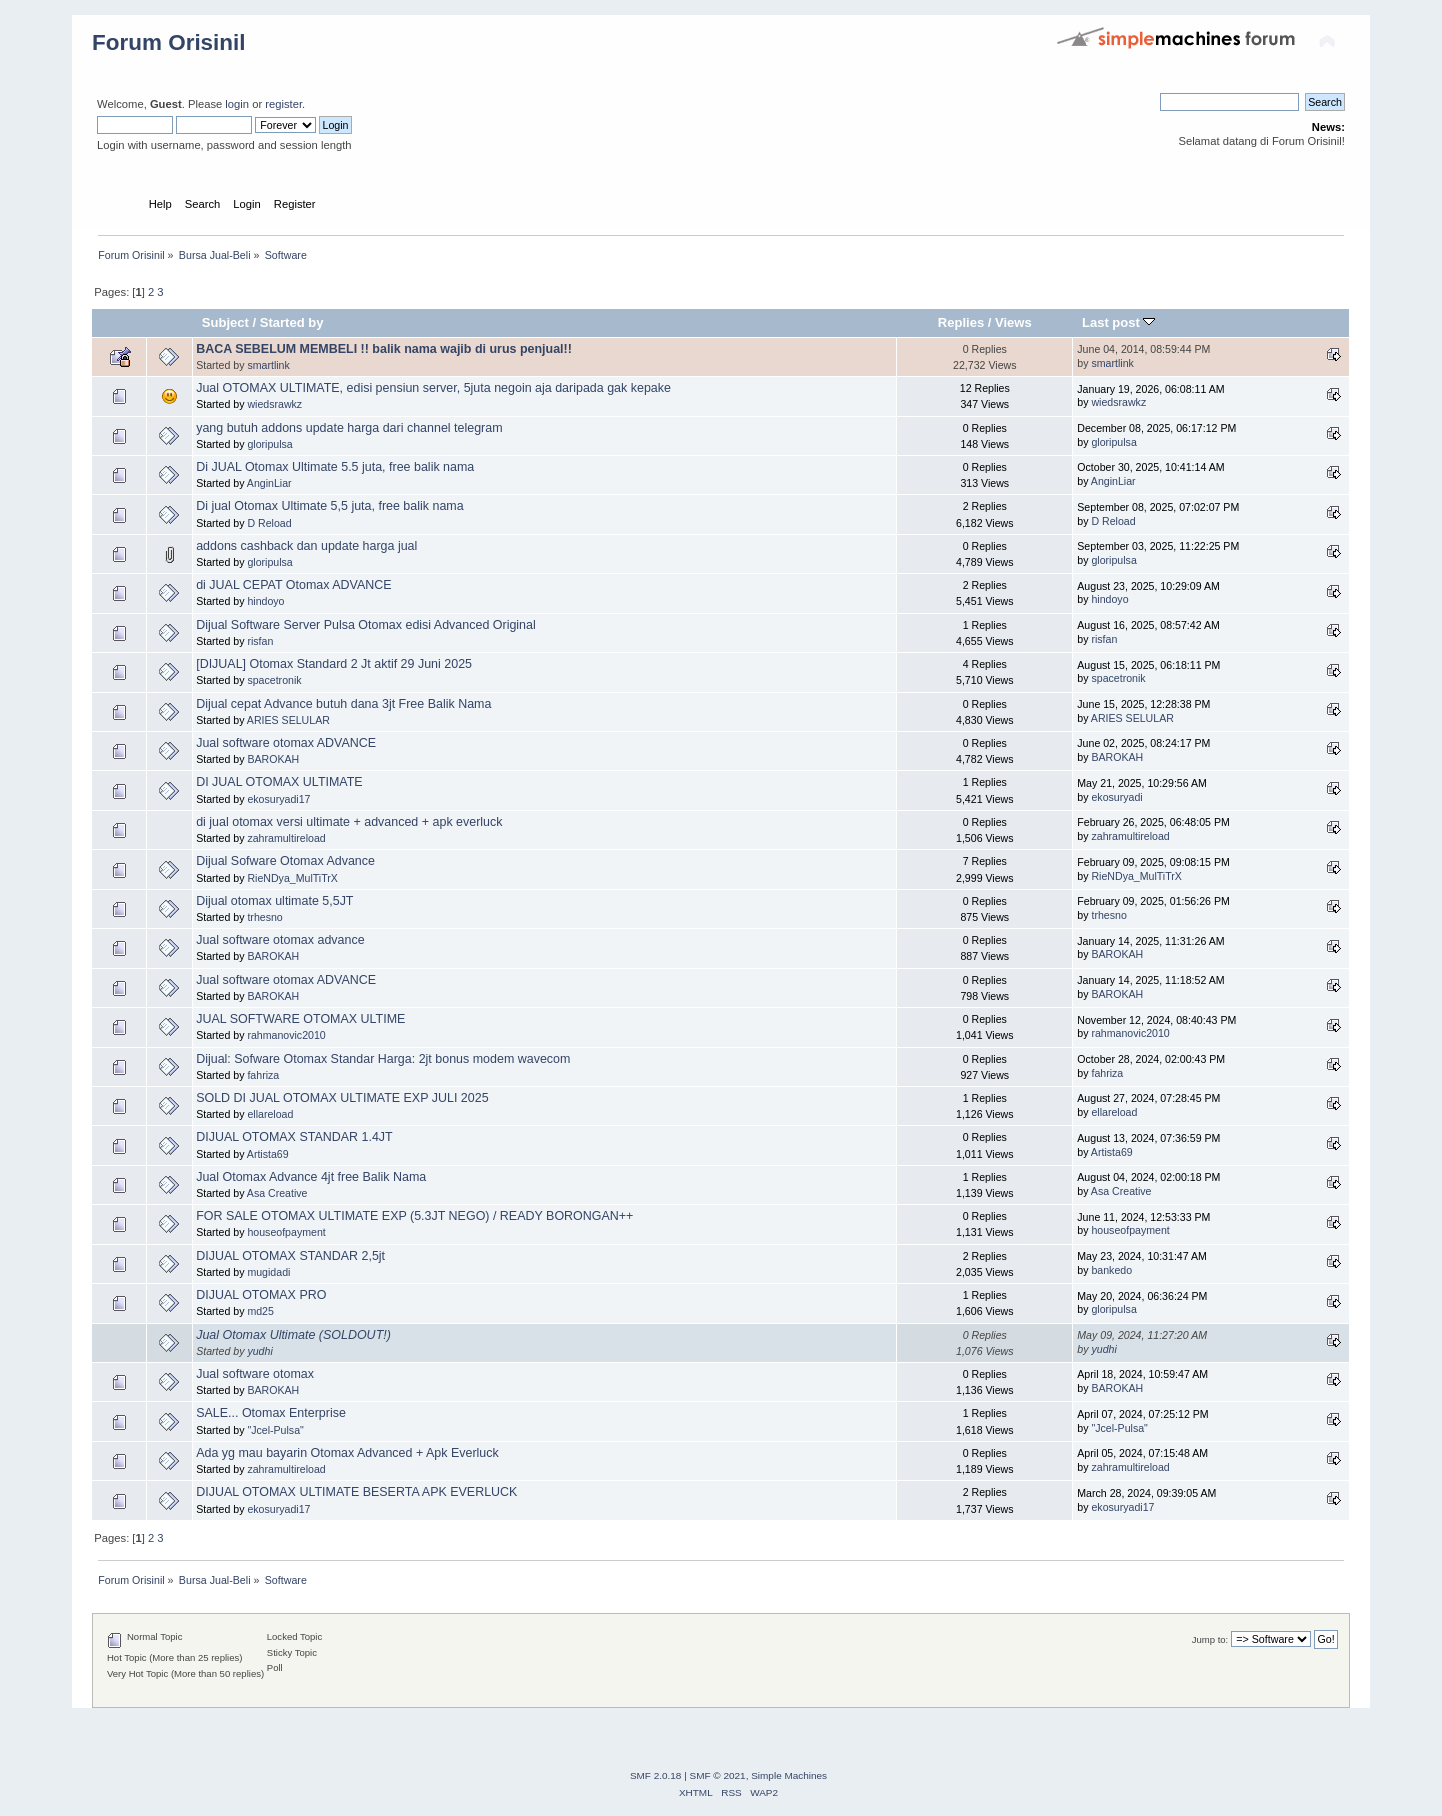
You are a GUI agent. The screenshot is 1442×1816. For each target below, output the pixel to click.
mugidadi (268, 1272)
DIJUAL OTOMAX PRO (261, 1295)
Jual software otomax (255, 1374)
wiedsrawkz (274, 404)
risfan (260, 641)
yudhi (259, 1351)
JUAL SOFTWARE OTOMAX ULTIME (300, 1019)
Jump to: (1210, 1639)
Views (1013, 322)
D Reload (269, 523)
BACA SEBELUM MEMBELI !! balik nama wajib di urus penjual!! (384, 349)
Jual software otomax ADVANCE (286, 743)
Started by (292, 322)
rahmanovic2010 (286, 1035)
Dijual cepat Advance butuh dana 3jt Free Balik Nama (343, 704)
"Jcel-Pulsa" (275, 1430)
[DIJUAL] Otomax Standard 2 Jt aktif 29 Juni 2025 (334, 664)
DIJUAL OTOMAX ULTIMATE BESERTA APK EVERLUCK (356, 1492)
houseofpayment (286, 1232)
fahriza (263, 1075)
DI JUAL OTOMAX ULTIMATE (279, 782)
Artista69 (268, 1154)
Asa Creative (277, 1193)
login (237, 104)
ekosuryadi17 (278, 799)
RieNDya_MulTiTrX (292, 878)
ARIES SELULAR (288, 720)
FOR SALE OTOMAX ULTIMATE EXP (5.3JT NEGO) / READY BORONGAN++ (414, 1216)
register (283, 104)
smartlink (268, 365)
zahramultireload (286, 838)
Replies (961, 322)
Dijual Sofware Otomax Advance (285, 861)
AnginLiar (269, 483)
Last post (1119, 322)
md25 (260, 1311)
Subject (225, 322)
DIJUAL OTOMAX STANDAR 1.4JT (294, 1137)
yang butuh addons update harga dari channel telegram (349, 428)
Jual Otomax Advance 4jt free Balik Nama (311, 1177)
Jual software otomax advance (280, 940)
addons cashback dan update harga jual (306, 546)
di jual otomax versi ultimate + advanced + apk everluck (349, 822)
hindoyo (265, 601)
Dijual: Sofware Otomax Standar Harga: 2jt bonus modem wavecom (383, 1059)
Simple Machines (789, 1775)
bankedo (1111, 1270)
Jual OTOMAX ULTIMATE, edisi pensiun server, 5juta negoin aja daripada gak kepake (433, 388)
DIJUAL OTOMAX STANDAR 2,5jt (290, 1256)
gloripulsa (269, 444)
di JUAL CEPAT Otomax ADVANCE (293, 585)
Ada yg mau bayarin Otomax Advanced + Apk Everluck (347, 1453)
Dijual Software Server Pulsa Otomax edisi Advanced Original (366, 625)
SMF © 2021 (718, 1775)
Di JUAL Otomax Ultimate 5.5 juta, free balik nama (335, 467)
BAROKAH (273, 759)
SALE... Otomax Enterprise (271, 1413)
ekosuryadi (1116, 797)
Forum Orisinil (168, 42)
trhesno (264, 917)
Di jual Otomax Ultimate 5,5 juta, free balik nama (330, 506)
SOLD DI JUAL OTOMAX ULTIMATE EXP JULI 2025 (342, 1098)
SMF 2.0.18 (656, 1775)
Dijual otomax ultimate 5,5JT (274, 901)
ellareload (270, 1114)
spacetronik (274, 680)
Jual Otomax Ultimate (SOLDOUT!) (293, 1335)
